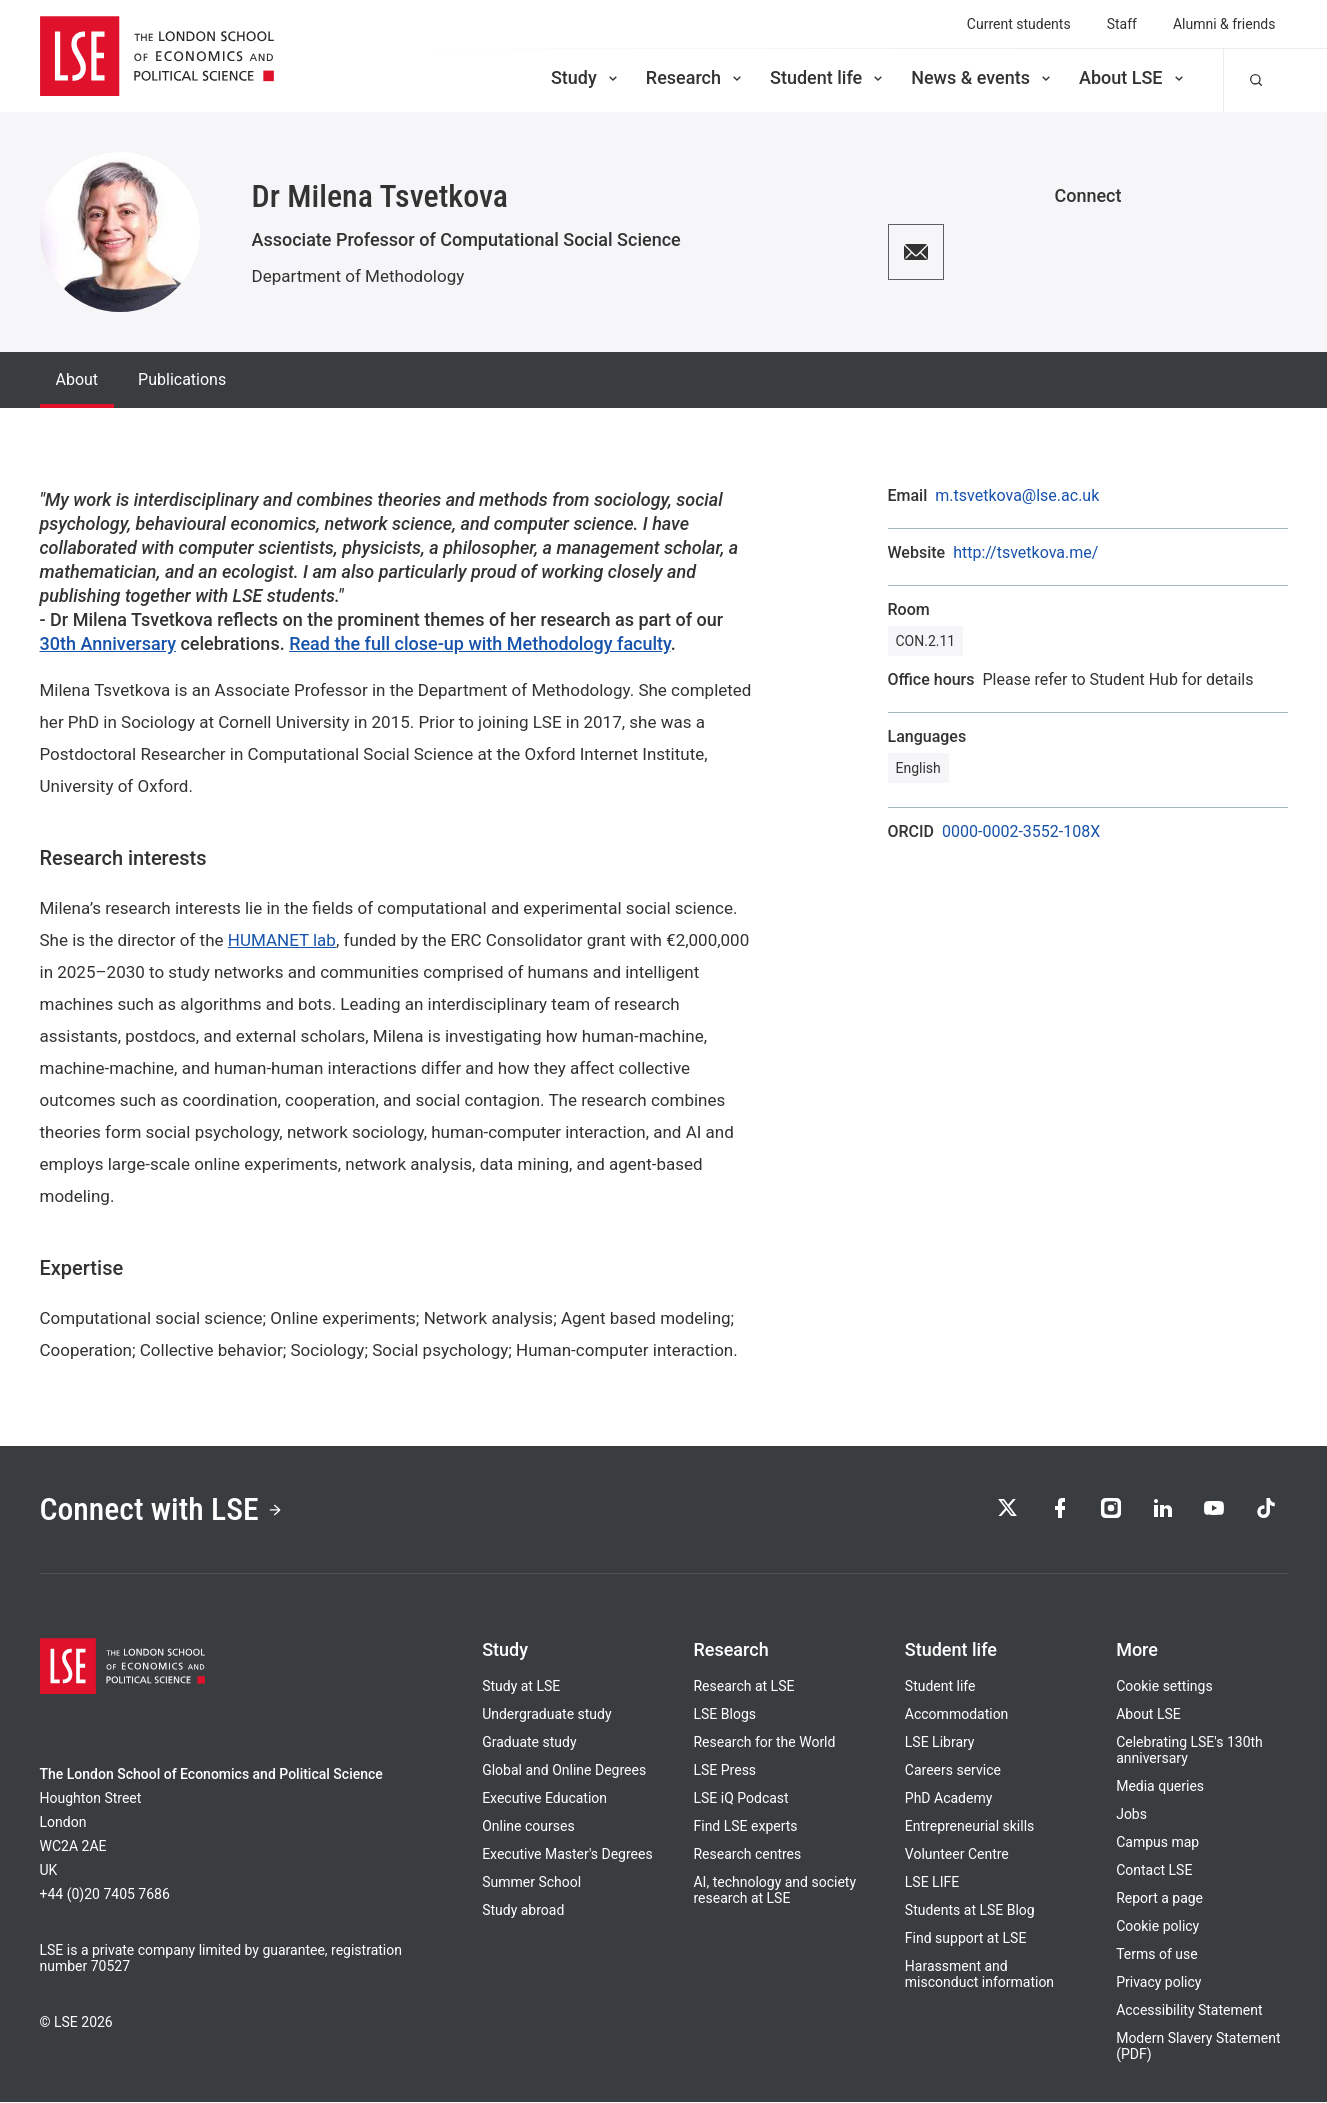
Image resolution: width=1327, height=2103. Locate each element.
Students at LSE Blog (970, 1911)
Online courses (528, 1827)
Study (586, 77)
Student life (828, 77)
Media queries (1160, 1787)
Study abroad (523, 1911)
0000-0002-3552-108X (1021, 832)
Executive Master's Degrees (567, 1855)
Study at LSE (521, 1687)
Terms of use (1157, 1955)
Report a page (1159, 1899)
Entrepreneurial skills (969, 1827)
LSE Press (724, 1771)
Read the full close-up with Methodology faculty (480, 643)
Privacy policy (1158, 1983)
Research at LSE (743, 1687)
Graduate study (529, 1743)
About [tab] (77, 379)
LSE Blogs (724, 1715)
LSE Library (940, 1743)
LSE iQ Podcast (740, 1799)
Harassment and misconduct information (979, 1975)
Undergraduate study (546, 1715)
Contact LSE (1154, 1871)
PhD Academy (949, 1799)
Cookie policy (1157, 1927)
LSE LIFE (932, 1883)
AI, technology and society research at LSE (774, 1891)
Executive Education (544, 1799)
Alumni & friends (1224, 24)
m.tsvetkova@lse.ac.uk (1017, 496)
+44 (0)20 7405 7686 (105, 1895)
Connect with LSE (162, 1510)
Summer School (531, 1883)
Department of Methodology (358, 276)
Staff (1122, 24)
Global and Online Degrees (564, 1771)
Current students (1019, 24)
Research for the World (764, 1743)
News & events (982, 77)
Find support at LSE (966, 1939)
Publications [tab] (182, 379)
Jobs (1131, 1815)
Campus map (1157, 1843)
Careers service (953, 1771)
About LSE (1133, 77)
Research (695, 77)
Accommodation (957, 1715)
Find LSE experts (745, 1827)
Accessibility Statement (1189, 2011)
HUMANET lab (282, 940)
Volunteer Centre (957, 1855)
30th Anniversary (108, 643)
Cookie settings (1164, 1687)
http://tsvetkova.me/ (1025, 553)
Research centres (747, 1855)
